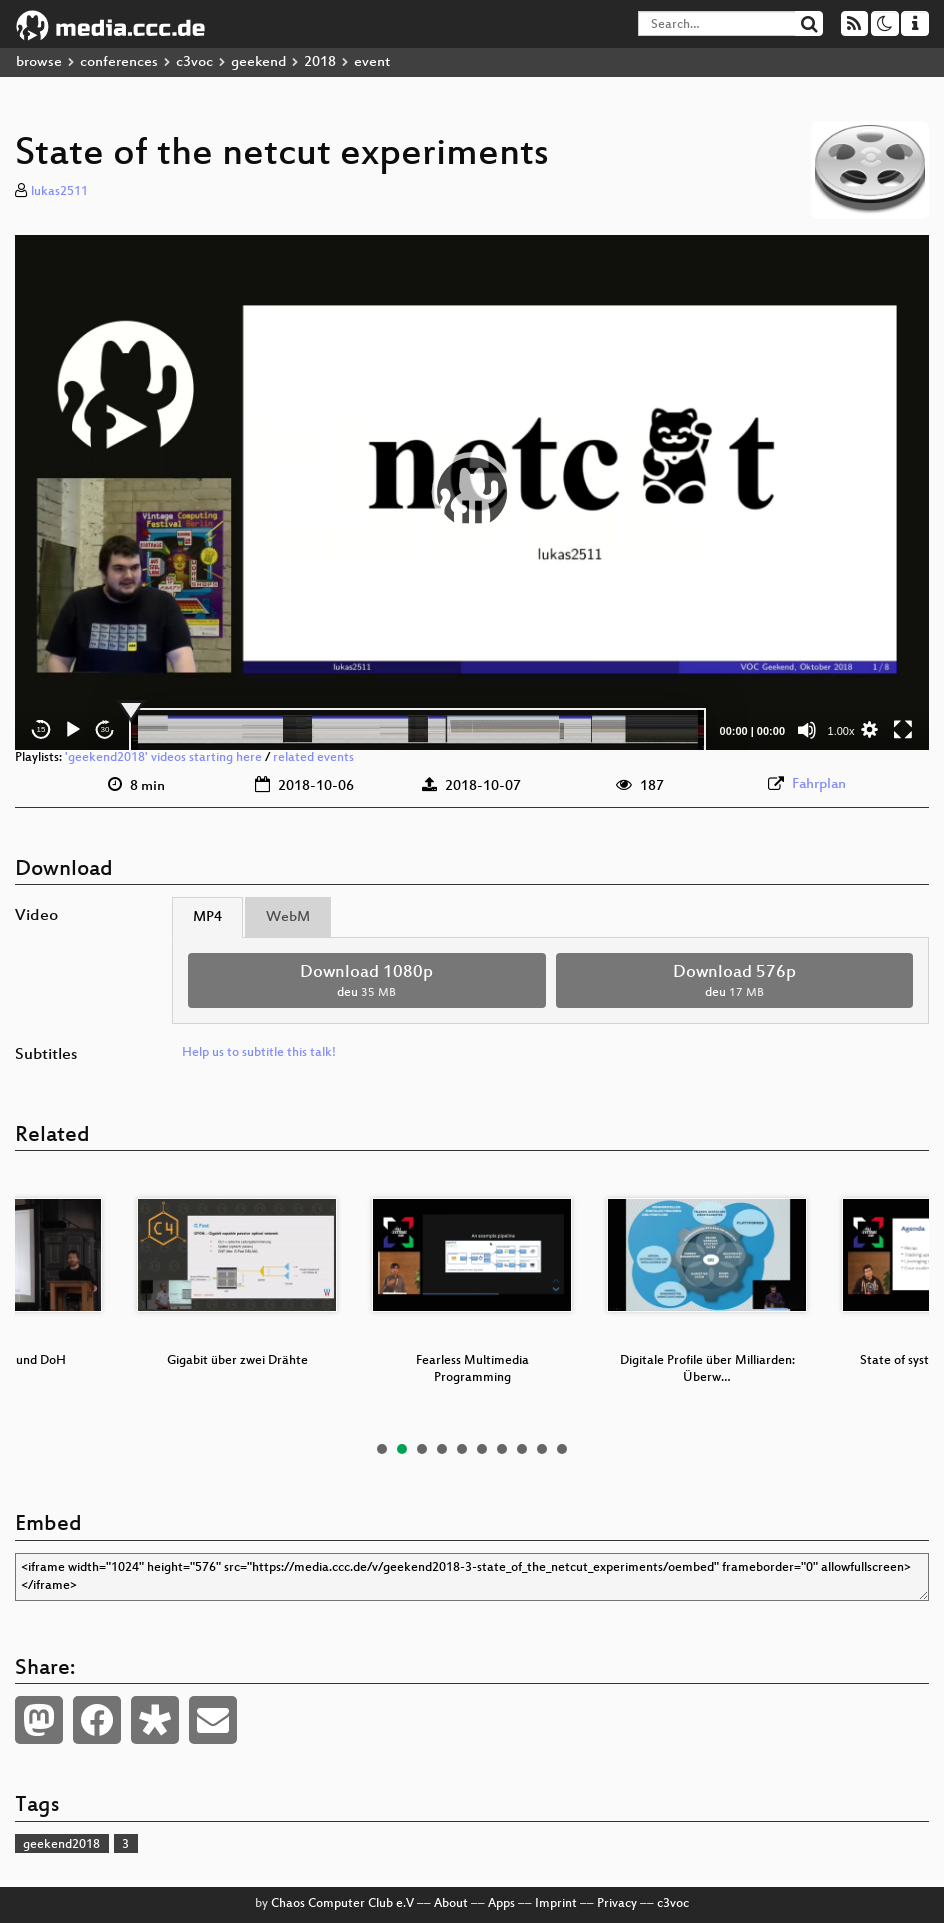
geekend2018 (61, 1845)
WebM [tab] (288, 917)
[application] (472, 492)
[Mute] (807, 730)
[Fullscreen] (903, 730)
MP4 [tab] (207, 917)
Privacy (617, 1904)
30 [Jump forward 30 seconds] (105, 729)
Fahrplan (819, 784)
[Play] (73, 730)
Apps (501, 1904)
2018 (320, 62)
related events (313, 758)
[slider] (417, 730)
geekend (258, 62)
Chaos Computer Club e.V (342, 1904)
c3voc (194, 62)
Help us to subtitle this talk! (259, 1053)
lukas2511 (59, 192)
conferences (119, 62)
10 (562, 1449)
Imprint (556, 1904)
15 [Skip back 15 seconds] (41, 729)
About (451, 1904)
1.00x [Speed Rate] (841, 731)
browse (39, 62)
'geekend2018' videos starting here (163, 758)
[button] (472, 492)
